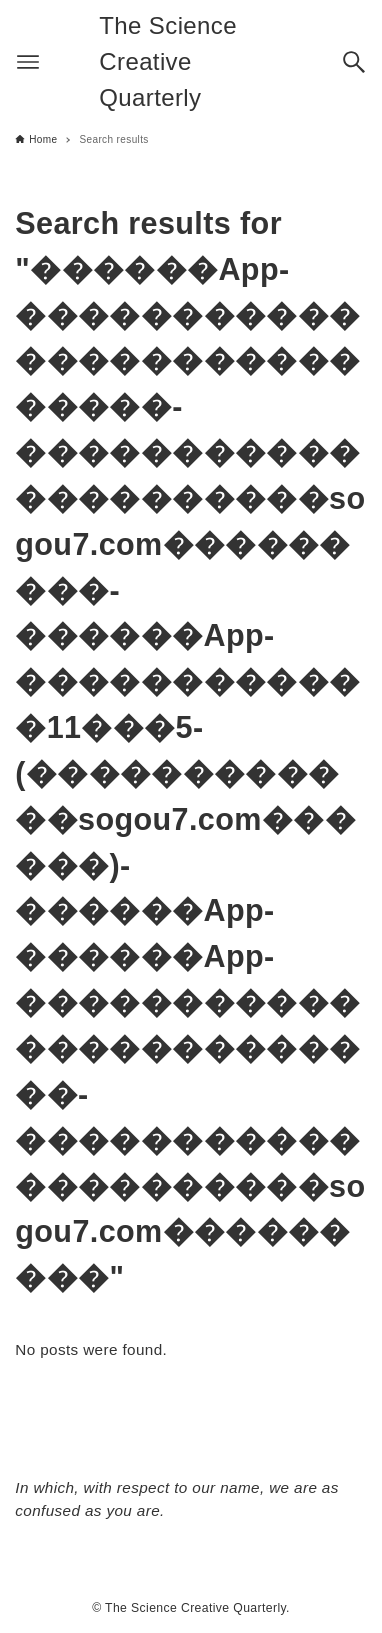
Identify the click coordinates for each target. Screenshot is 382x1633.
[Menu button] (28, 62)
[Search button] (354, 62)
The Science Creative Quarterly (168, 61)
